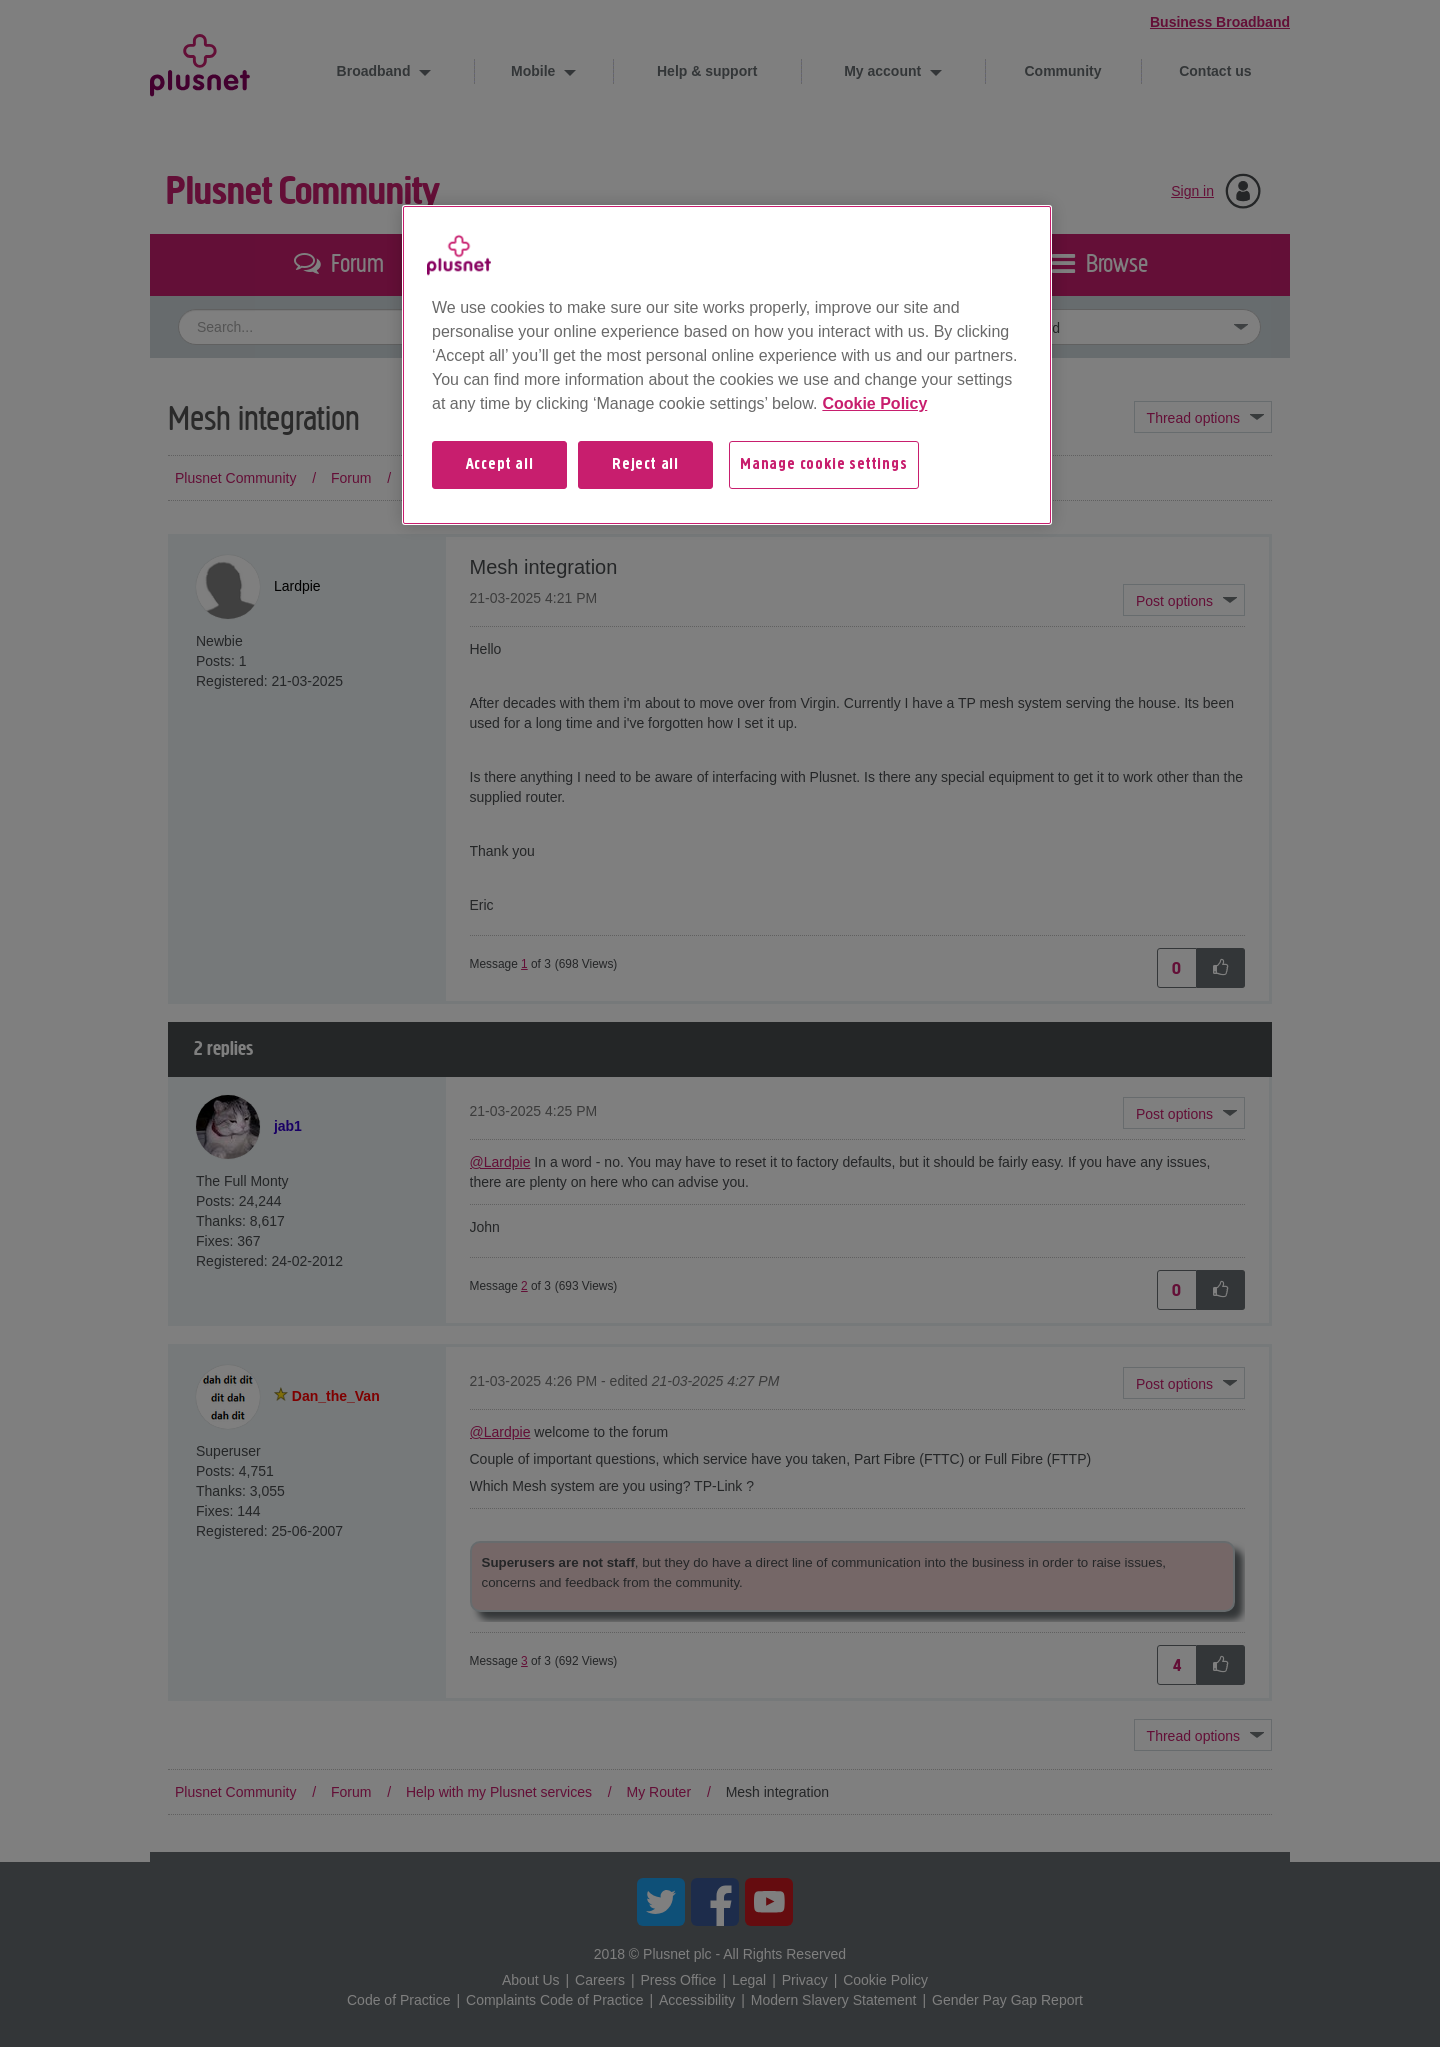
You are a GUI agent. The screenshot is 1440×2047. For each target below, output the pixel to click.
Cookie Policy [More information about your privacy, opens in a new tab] (874, 403)
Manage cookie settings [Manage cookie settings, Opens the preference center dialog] (824, 465)
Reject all (645, 465)
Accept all (500, 465)
